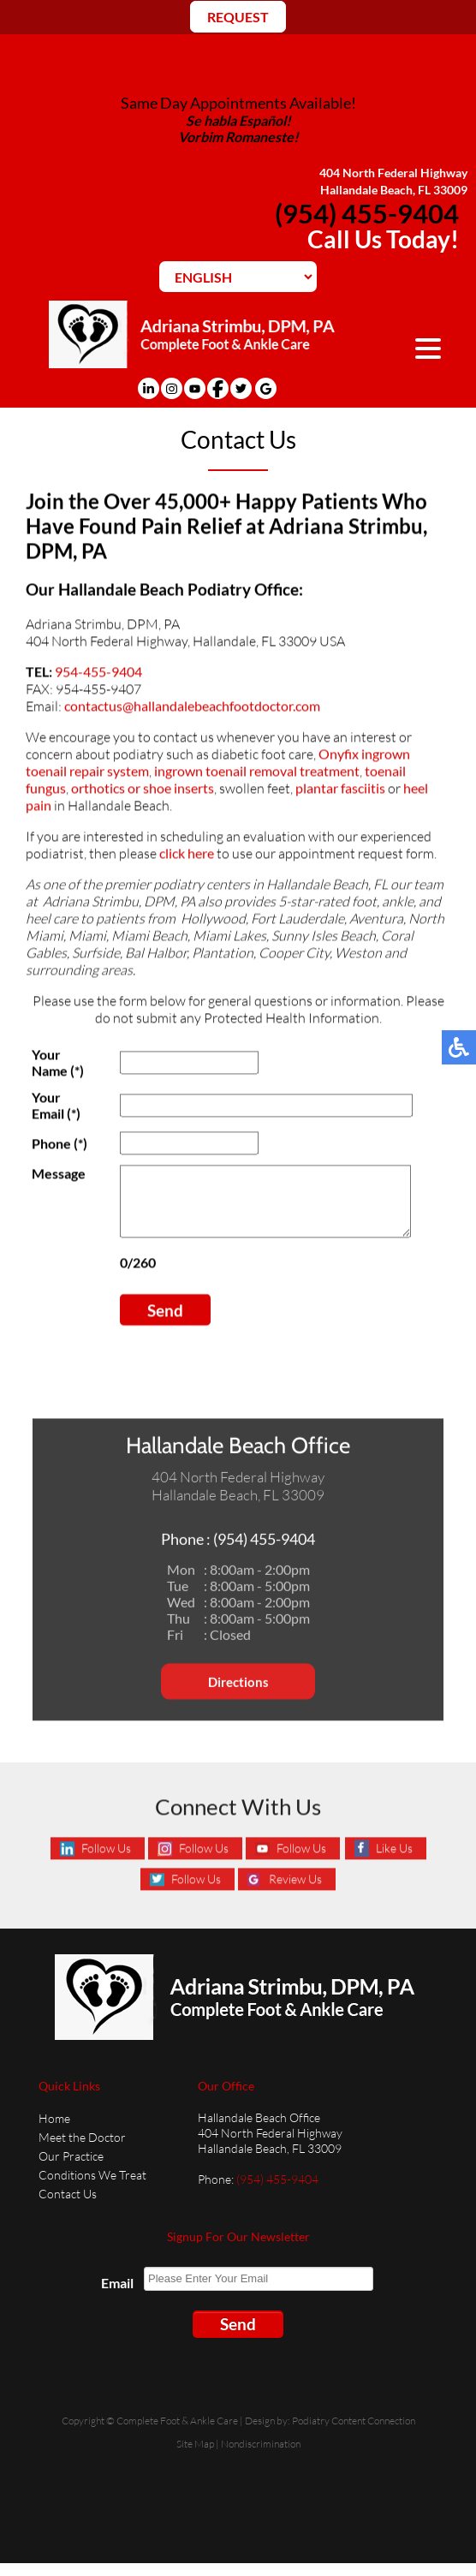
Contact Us (68, 2206)
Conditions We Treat (92, 2187)
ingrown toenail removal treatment (257, 774)
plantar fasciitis (340, 791)
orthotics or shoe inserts (142, 791)
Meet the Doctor (82, 2150)
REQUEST (238, 17)
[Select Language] (238, 276)
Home (54, 2131)
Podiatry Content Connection (353, 2433)
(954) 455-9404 (367, 213)
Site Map (195, 2456)
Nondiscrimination (260, 2456)
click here (186, 856)
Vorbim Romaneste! (238, 136)
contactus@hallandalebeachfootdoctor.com (192, 709)
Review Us (295, 1893)
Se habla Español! (238, 120)
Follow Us (106, 1862)
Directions (238, 1700)
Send (162, 1326)
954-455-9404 (98, 674)
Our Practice (71, 2169)
